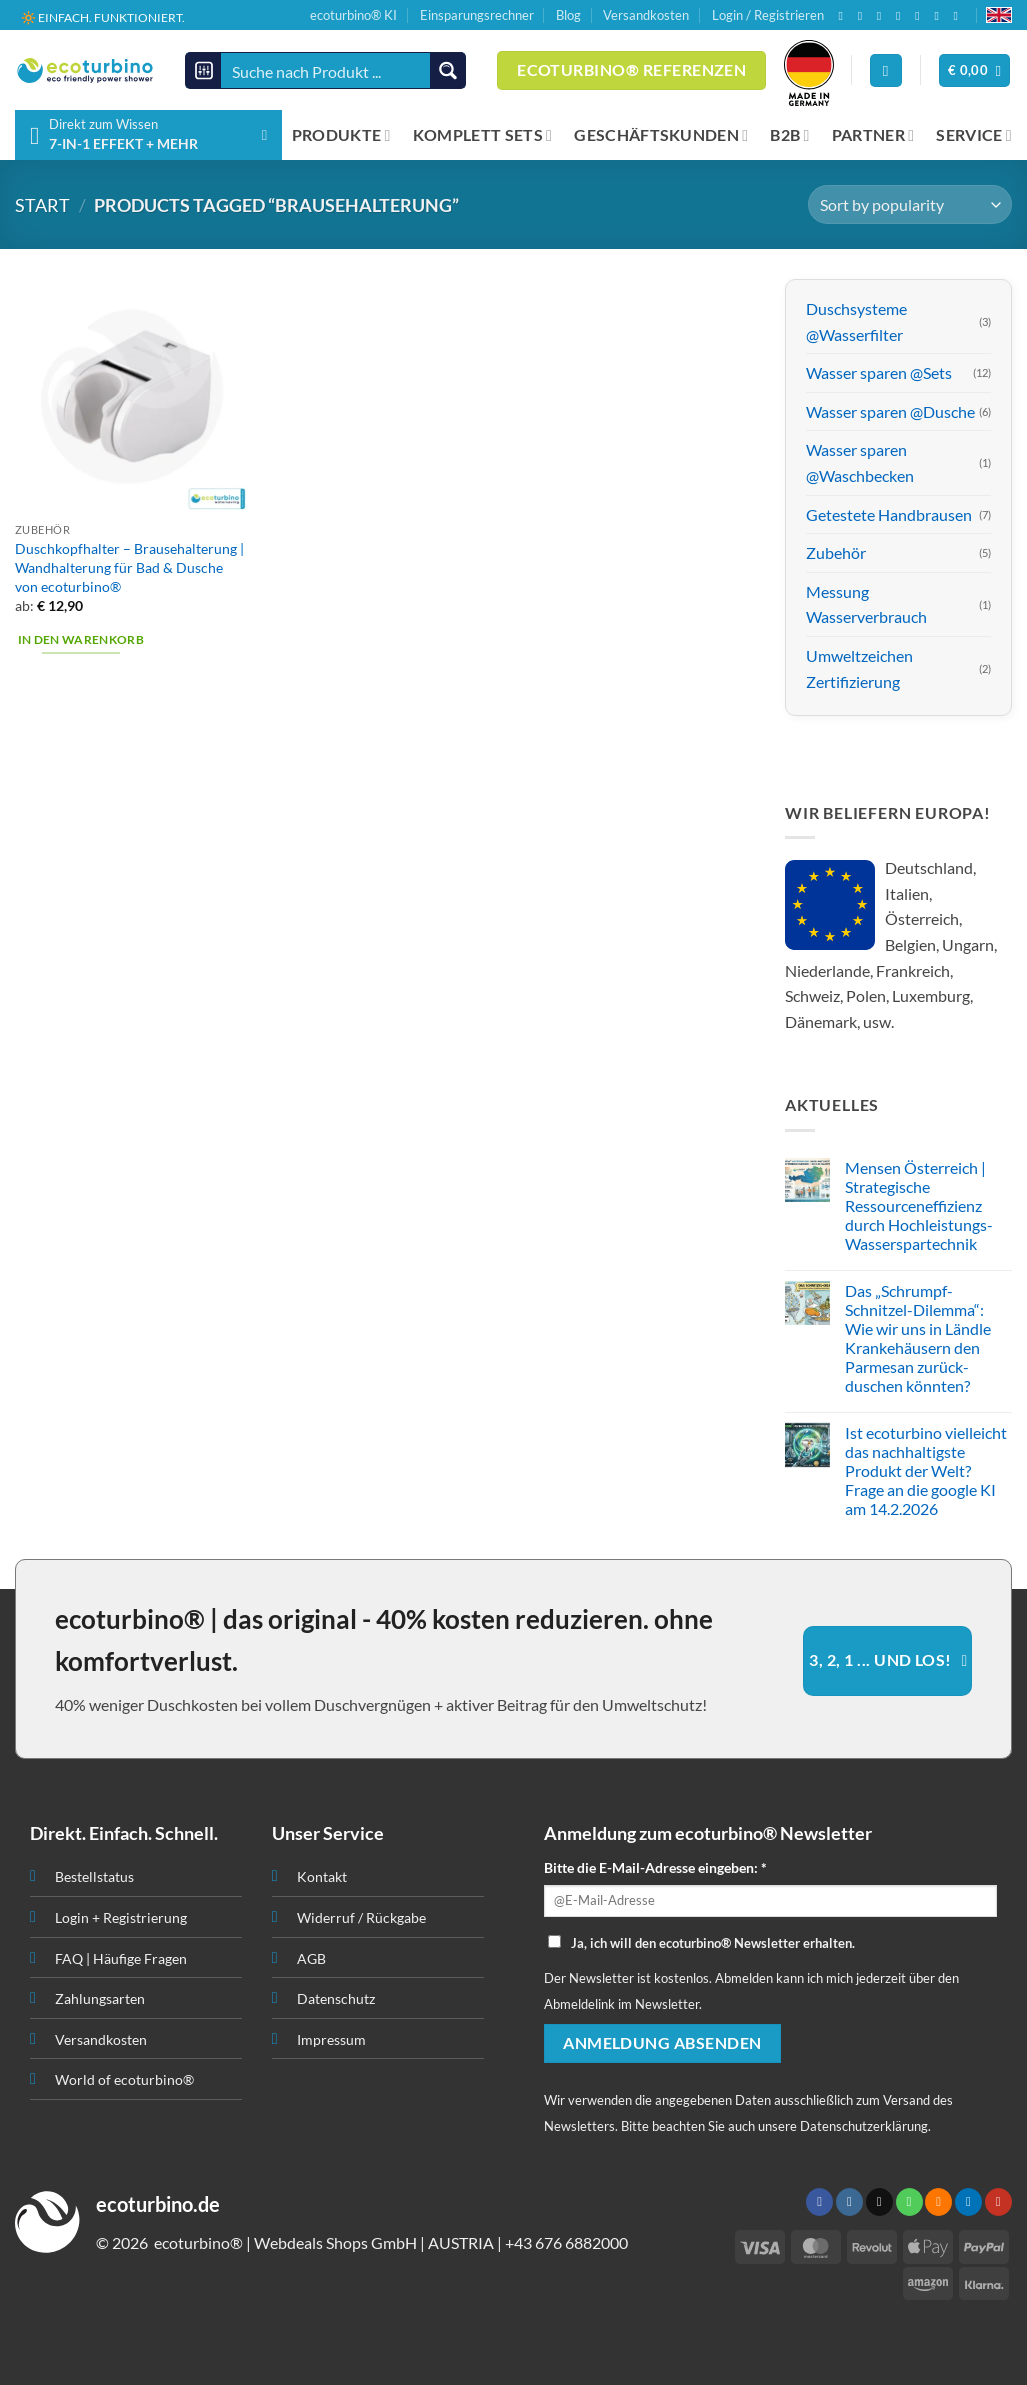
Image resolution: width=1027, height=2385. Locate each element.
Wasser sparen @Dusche (890, 411)
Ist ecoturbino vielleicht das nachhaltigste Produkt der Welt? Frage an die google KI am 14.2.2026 (926, 1471)
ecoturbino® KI (353, 15)
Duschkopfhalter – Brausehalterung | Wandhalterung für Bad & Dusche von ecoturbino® (129, 567)
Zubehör (836, 553)
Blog (568, 15)
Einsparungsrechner (477, 15)
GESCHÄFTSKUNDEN (661, 135)
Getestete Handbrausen (889, 514)
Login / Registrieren (768, 15)
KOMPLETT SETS (483, 135)
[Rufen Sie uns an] (902, 16)
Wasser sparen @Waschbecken (860, 463)
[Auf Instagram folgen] (864, 16)
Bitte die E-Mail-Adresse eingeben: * (655, 1867)
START (42, 205)
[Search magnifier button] (447, 70)
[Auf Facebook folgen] (844, 16)
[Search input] (326, 70)
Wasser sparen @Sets (879, 373)
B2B (789, 135)
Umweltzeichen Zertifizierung (859, 668)
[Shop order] (910, 204)
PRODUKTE (341, 135)
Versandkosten (646, 15)
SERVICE (974, 135)
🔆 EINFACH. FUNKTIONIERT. (103, 17)
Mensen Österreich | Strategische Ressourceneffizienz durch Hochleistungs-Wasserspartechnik (919, 1206)
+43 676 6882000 (566, 2242)
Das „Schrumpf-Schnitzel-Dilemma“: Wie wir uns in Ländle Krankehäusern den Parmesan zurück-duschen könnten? (918, 1338)
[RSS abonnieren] (921, 16)
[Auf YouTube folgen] (960, 16)
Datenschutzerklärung (864, 2126)
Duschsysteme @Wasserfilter (856, 321)
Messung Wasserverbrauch (866, 604)
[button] (975, 70)
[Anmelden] (886, 70)
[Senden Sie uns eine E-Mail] (883, 16)
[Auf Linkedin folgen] (940, 16)
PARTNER (873, 135)
